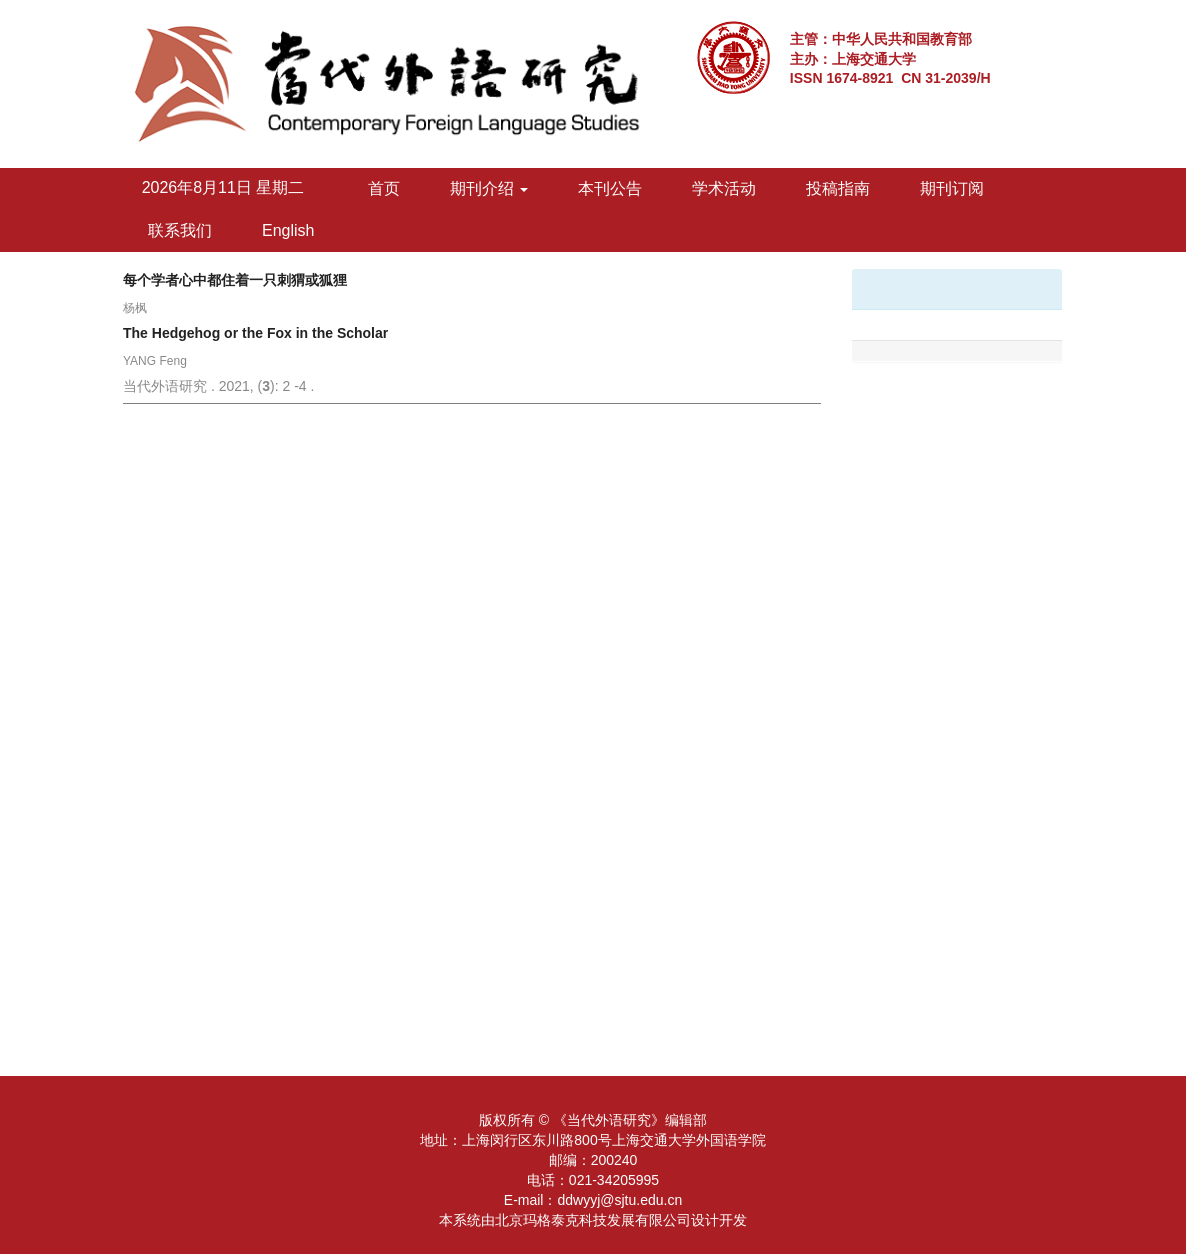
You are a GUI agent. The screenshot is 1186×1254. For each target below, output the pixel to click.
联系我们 (180, 230)
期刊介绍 (489, 188)
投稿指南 (838, 188)
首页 (384, 188)
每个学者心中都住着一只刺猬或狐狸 (235, 280)
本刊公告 (610, 188)
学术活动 (724, 188)
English (288, 230)
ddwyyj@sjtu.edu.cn (619, 1200)
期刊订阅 (952, 188)
